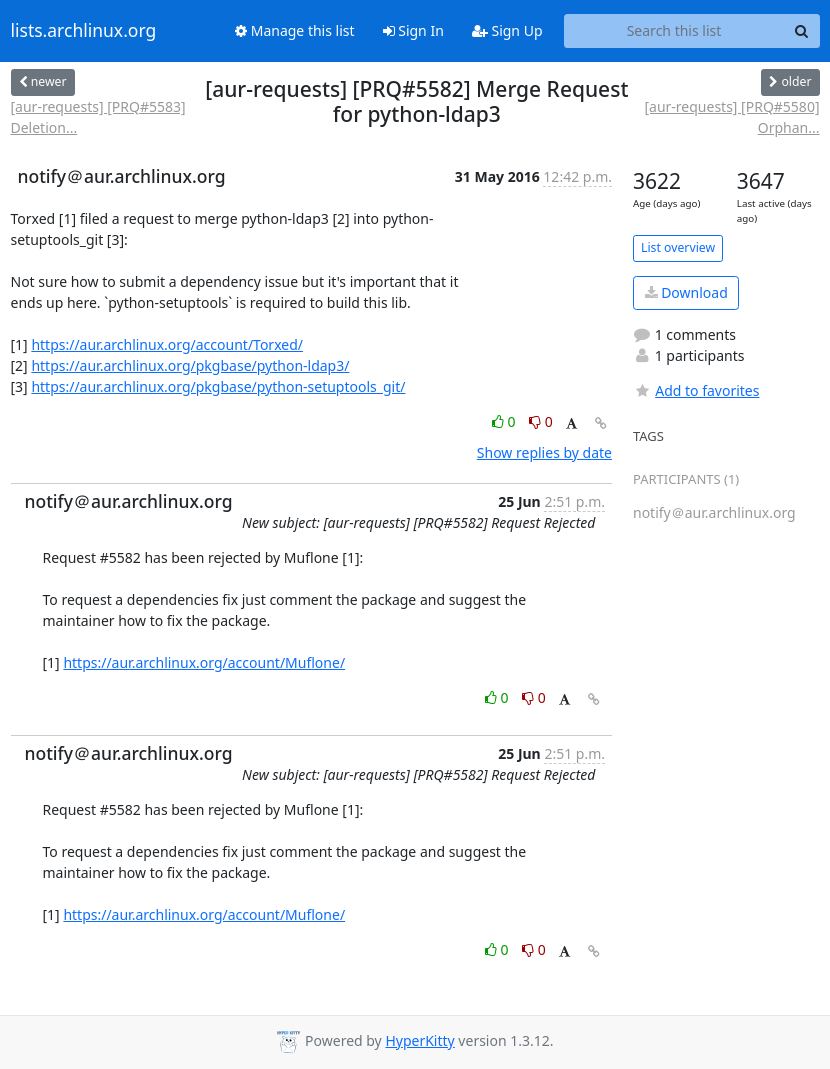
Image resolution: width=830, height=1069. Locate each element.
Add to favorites (696, 390)
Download (686, 292)
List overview (678, 247)
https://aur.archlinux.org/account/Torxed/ (167, 344)
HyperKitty (419, 1040)
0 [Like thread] (505, 421)
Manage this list (295, 30)
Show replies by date (544, 452)
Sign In (413, 30)
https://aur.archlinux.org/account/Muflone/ (204, 662)
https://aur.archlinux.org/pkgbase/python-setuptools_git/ (218, 386)
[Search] (802, 31)
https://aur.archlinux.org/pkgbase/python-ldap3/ (190, 365)
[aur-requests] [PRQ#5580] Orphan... (731, 117)
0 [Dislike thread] (541, 421)
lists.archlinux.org (84, 31)
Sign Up (507, 30)
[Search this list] (674, 31)
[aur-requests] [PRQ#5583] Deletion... (98, 117)
